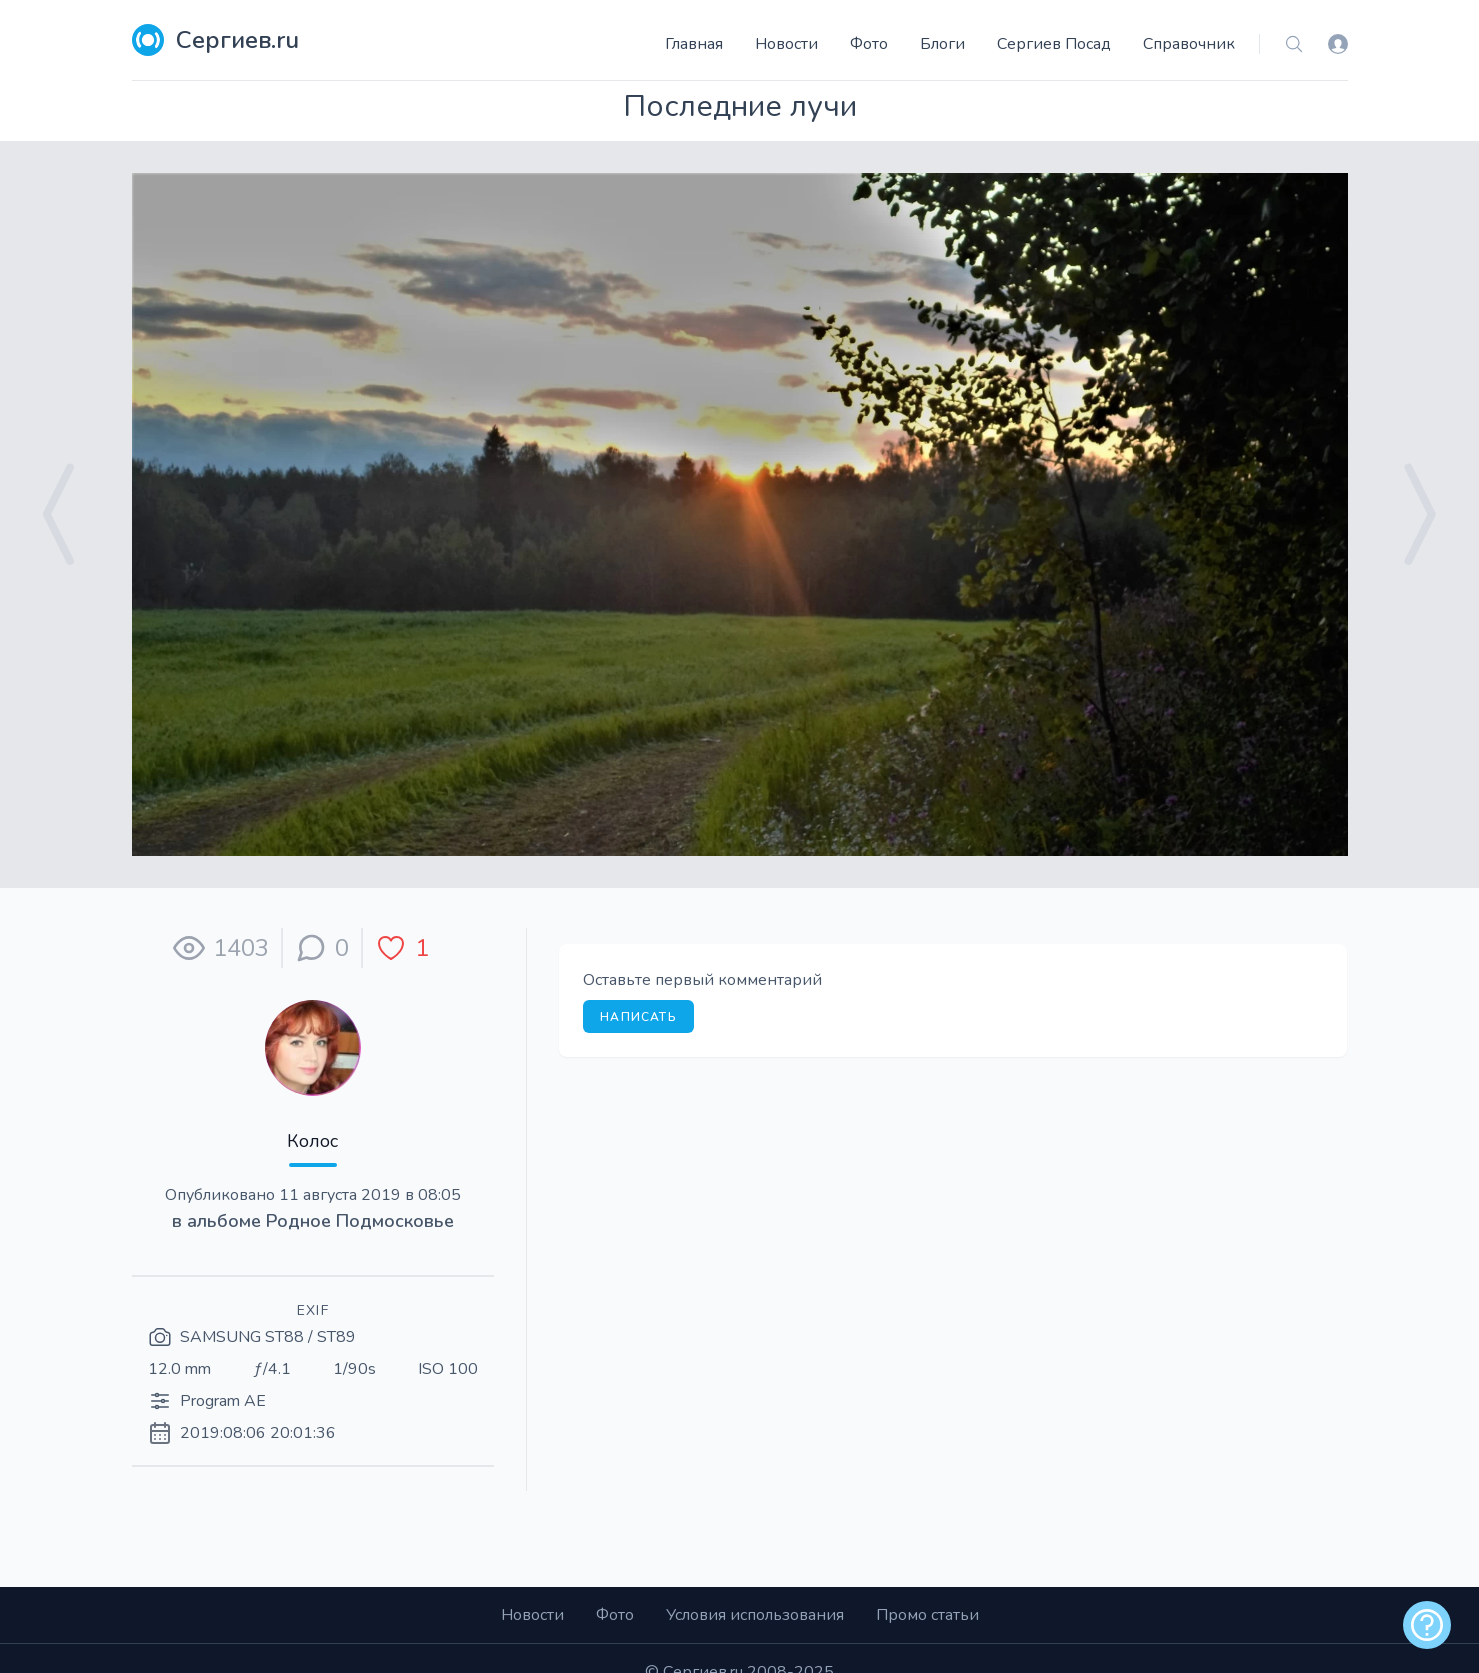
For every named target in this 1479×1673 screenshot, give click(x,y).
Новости (786, 44)
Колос (312, 1141)
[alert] (1427, 1625)
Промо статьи (927, 1615)
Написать (638, 1017)
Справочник (1189, 44)
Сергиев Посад (1054, 44)
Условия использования (755, 1615)
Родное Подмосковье (360, 1221)
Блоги (942, 44)
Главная (694, 44)
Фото (869, 44)
